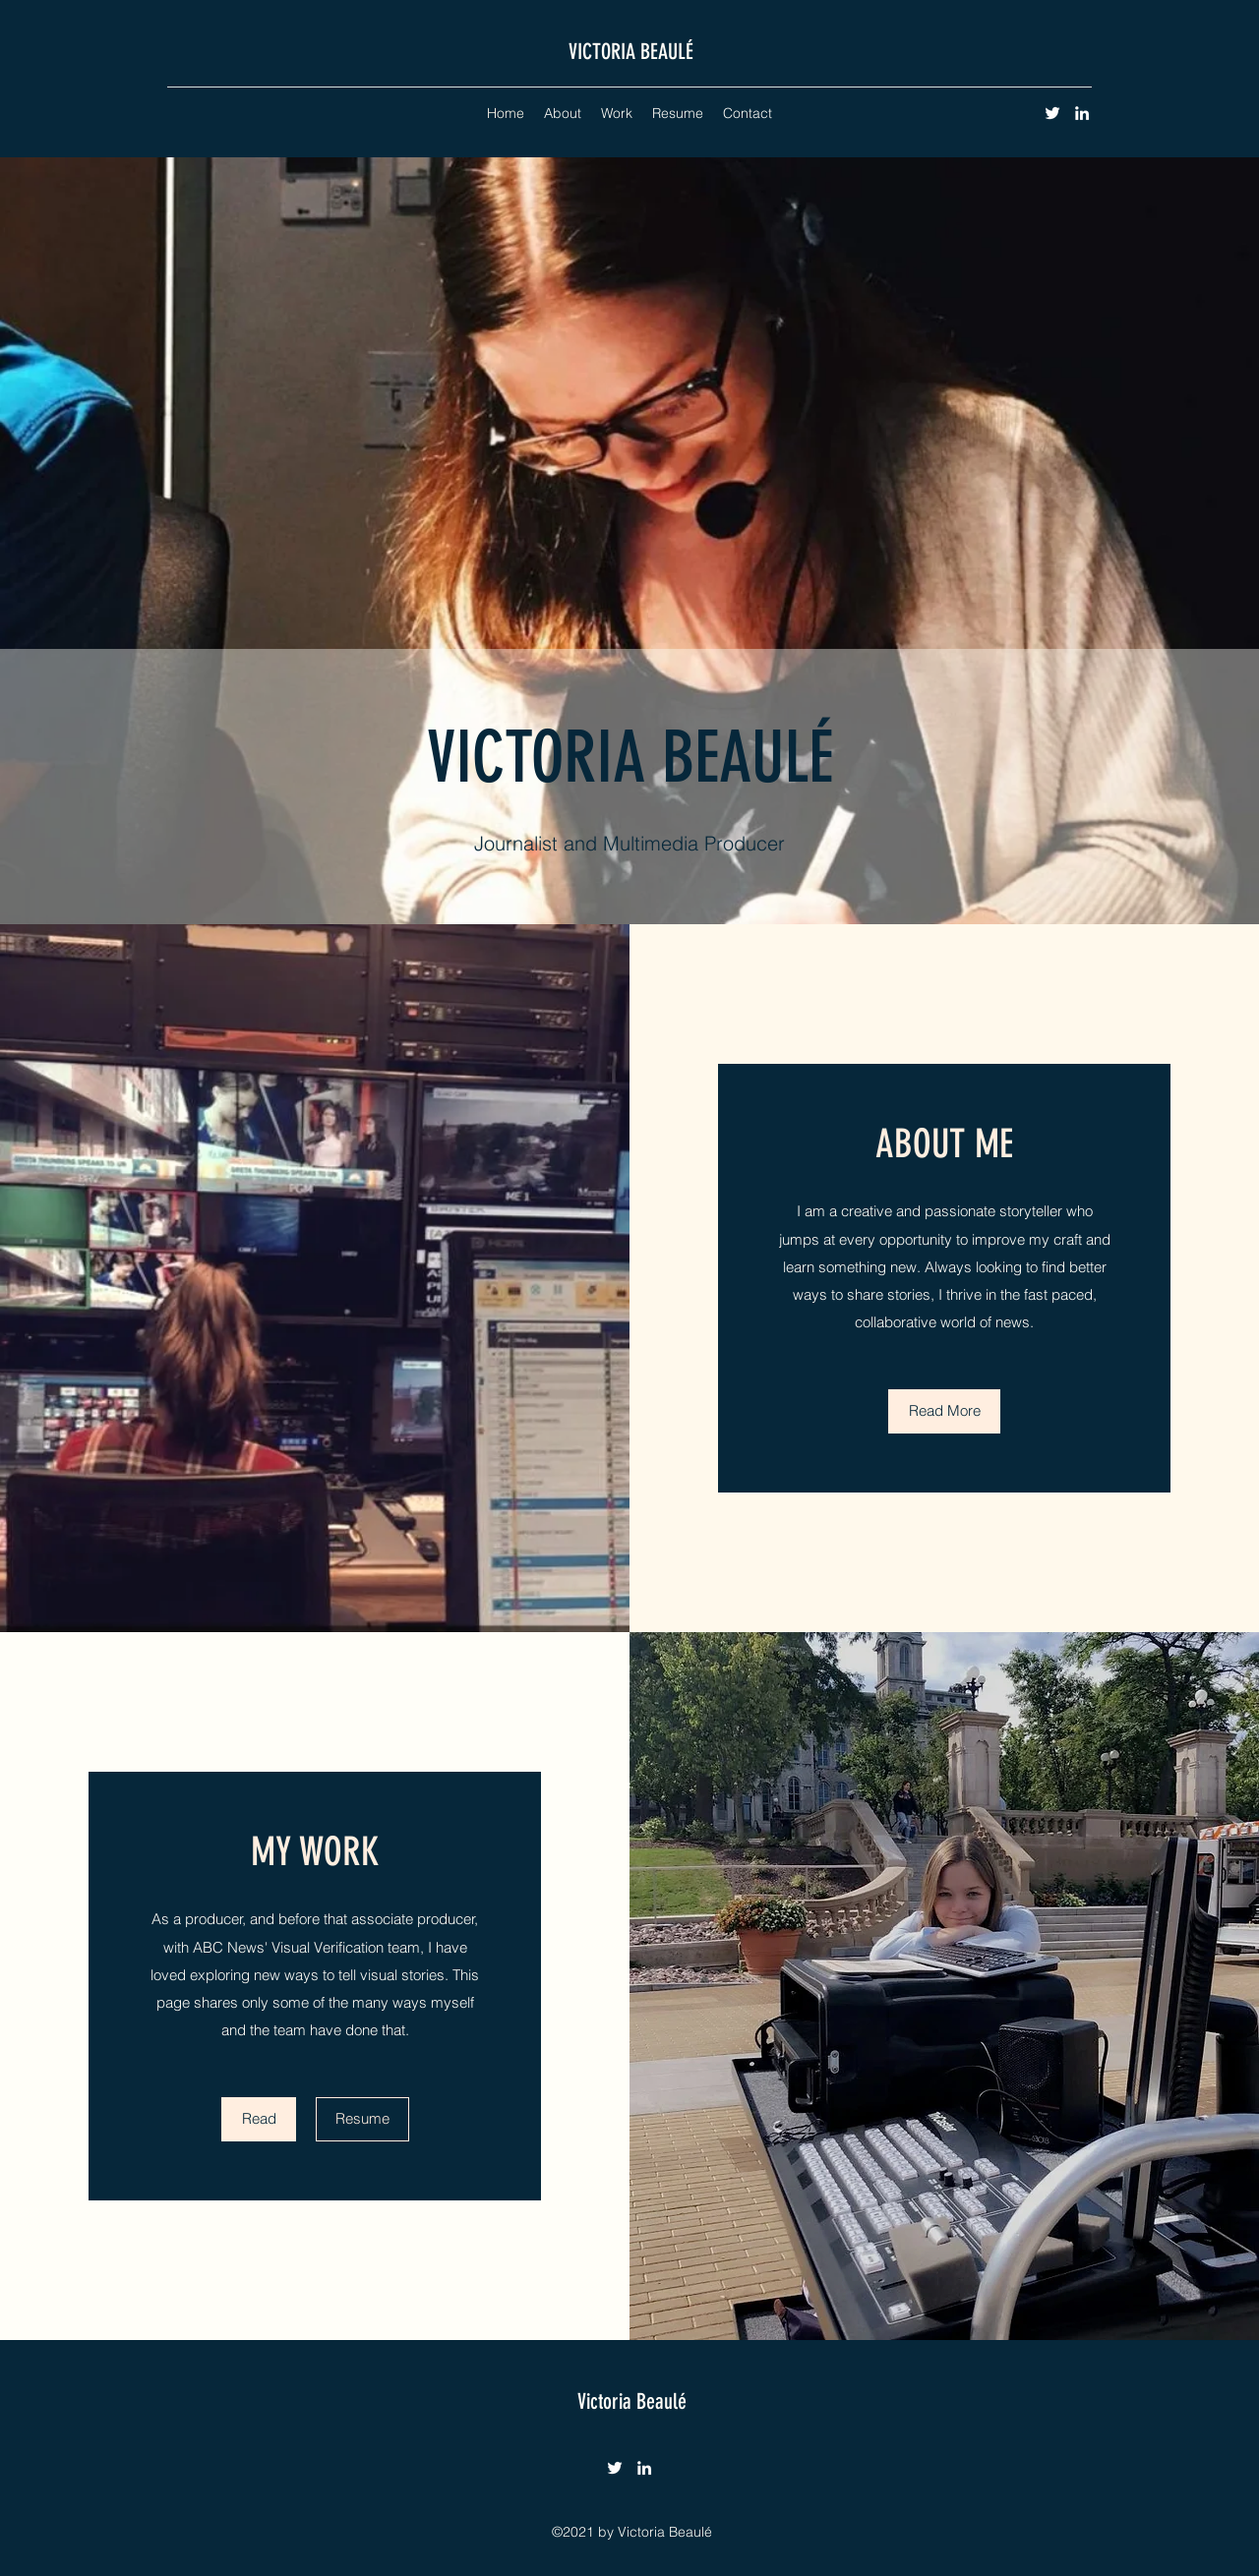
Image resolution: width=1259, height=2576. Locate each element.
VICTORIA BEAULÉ (631, 51)
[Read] (258, 2119)
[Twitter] (1052, 113)
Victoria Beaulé (632, 2401)
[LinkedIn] (1082, 113)
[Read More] (944, 1411)
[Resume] (362, 2119)
